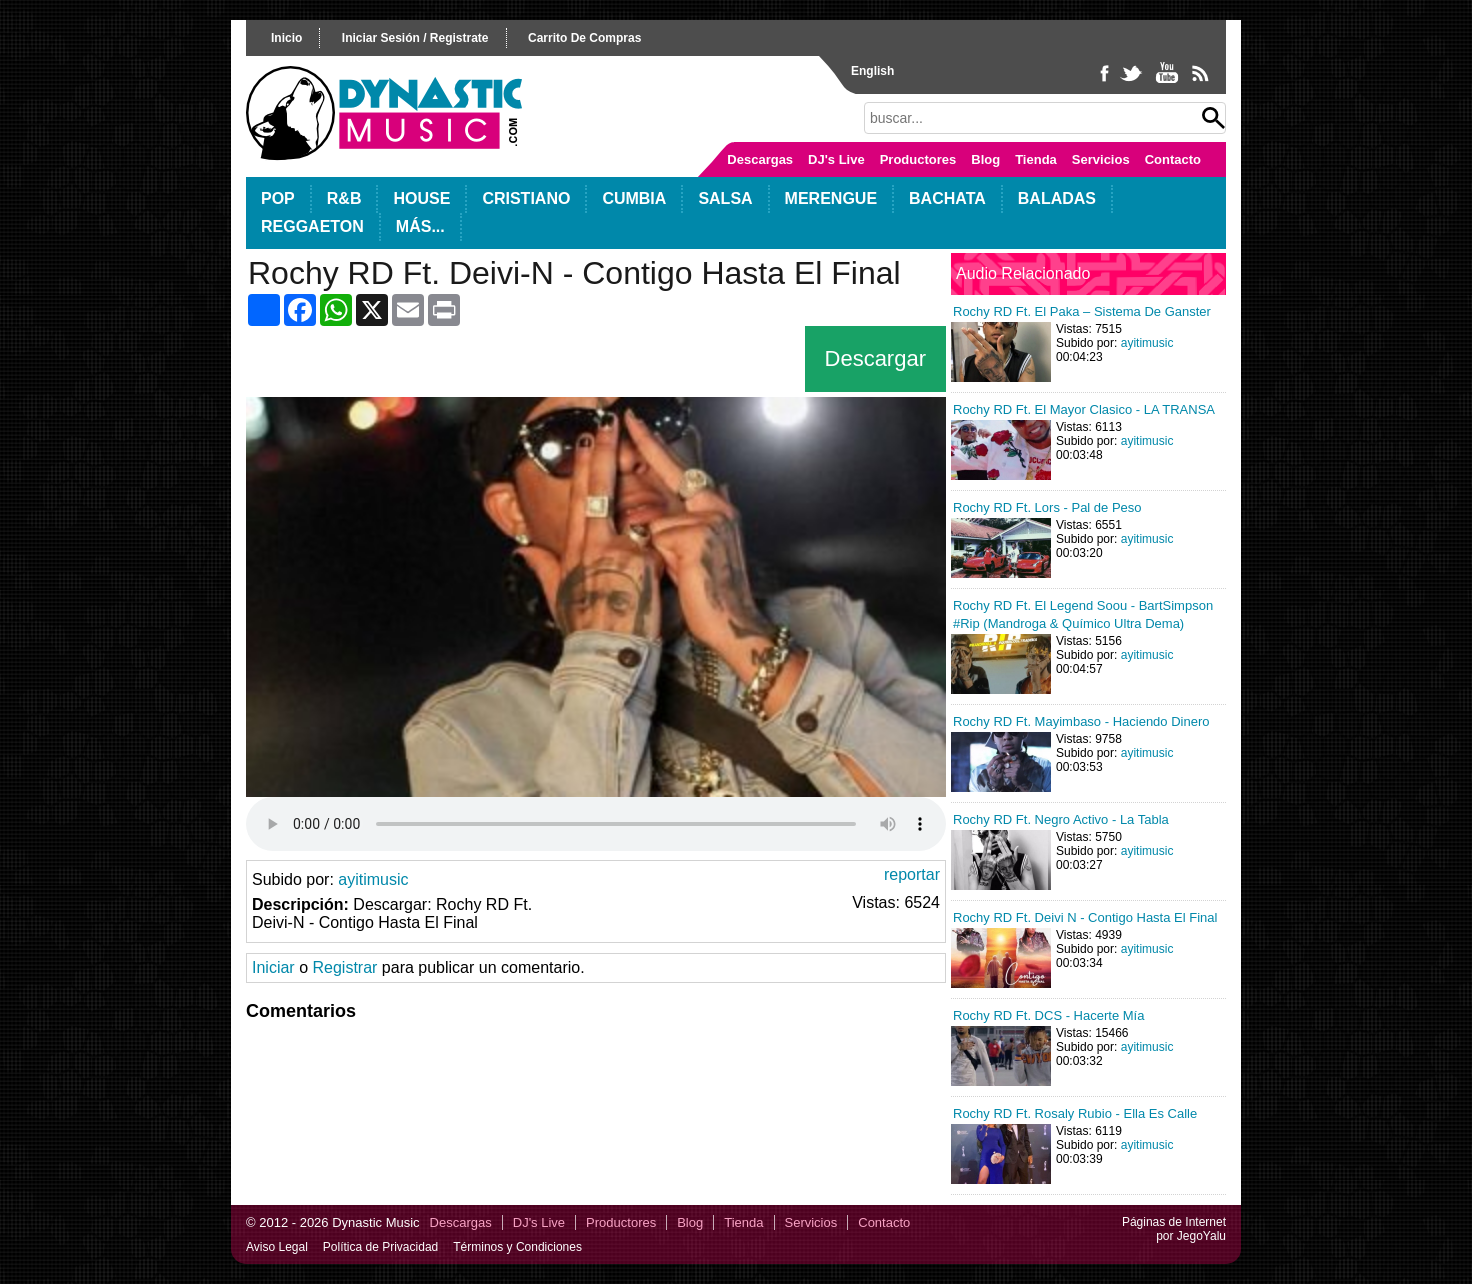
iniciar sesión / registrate (415, 38)
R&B (344, 198)
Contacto (1173, 159)
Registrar (344, 967)
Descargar (875, 358)
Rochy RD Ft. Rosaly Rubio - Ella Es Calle (1075, 1113)
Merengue (831, 198)
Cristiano (526, 198)
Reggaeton (312, 226)
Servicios (1101, 159)
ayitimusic (373, 879)
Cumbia (634, 198)
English (872, 71)
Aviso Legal (277, 1247)
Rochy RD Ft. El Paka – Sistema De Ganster (1082, 311)
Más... (420, 226)
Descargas (760, 159)
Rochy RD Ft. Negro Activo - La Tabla (1061, 819)
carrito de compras (584, 38)
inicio (286, 38)
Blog (985, 159)
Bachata (947, 198)
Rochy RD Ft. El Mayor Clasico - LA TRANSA (1084, 409)
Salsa (725, 198)
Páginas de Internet (1174, 1222)
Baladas (1057, 198)
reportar (912, 874)
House (421, 198)
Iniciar (273, 967)
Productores (918, 159)
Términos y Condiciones (517, 1247)
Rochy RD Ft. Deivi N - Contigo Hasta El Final (1085, 917)
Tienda (1036, 159)
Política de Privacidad (380, 1247)
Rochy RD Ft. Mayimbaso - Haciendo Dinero (1081, 721)
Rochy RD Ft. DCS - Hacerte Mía (1048, 1015)
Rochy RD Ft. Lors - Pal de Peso (1047, 507)
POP (278, 198)
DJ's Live (836, 159)
